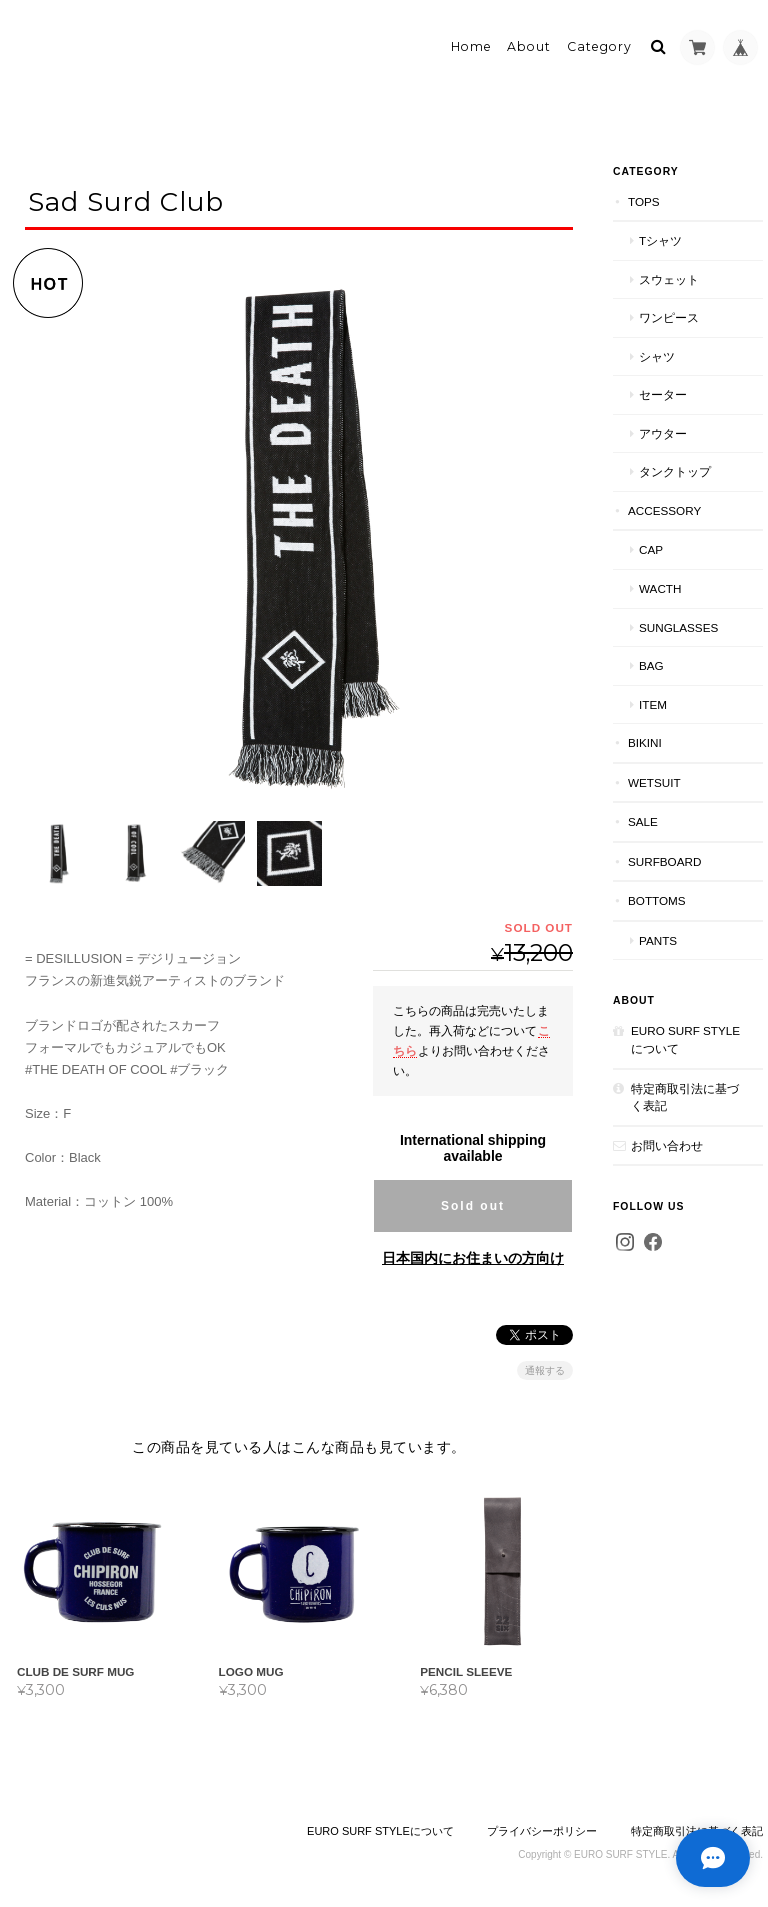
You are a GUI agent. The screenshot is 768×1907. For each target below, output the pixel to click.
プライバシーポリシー (542, 1828)
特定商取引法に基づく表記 (685, 1097)
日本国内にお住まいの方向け (473, 1255)
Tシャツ (660, 240)
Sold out (473, 1203)
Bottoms (657, 900)
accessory (664, 510)
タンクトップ (675, 471)
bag (651, 665)
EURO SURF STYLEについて (685, 1039)
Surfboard (664, 861)
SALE (643, 821)
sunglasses (678, 627)
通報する (545, 1367)
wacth (660, 588)
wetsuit (654, 782)
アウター (663, 433)
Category (599, 46)
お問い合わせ (667, 1145)
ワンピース (669, 317)
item (653, 704)
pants (658, 940)
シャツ (657, 356)
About (529, 46)
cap (651, 549)
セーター (663, 394)
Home (471, 46)
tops (644, 201)
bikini (645, 742)
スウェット (669, 279)
